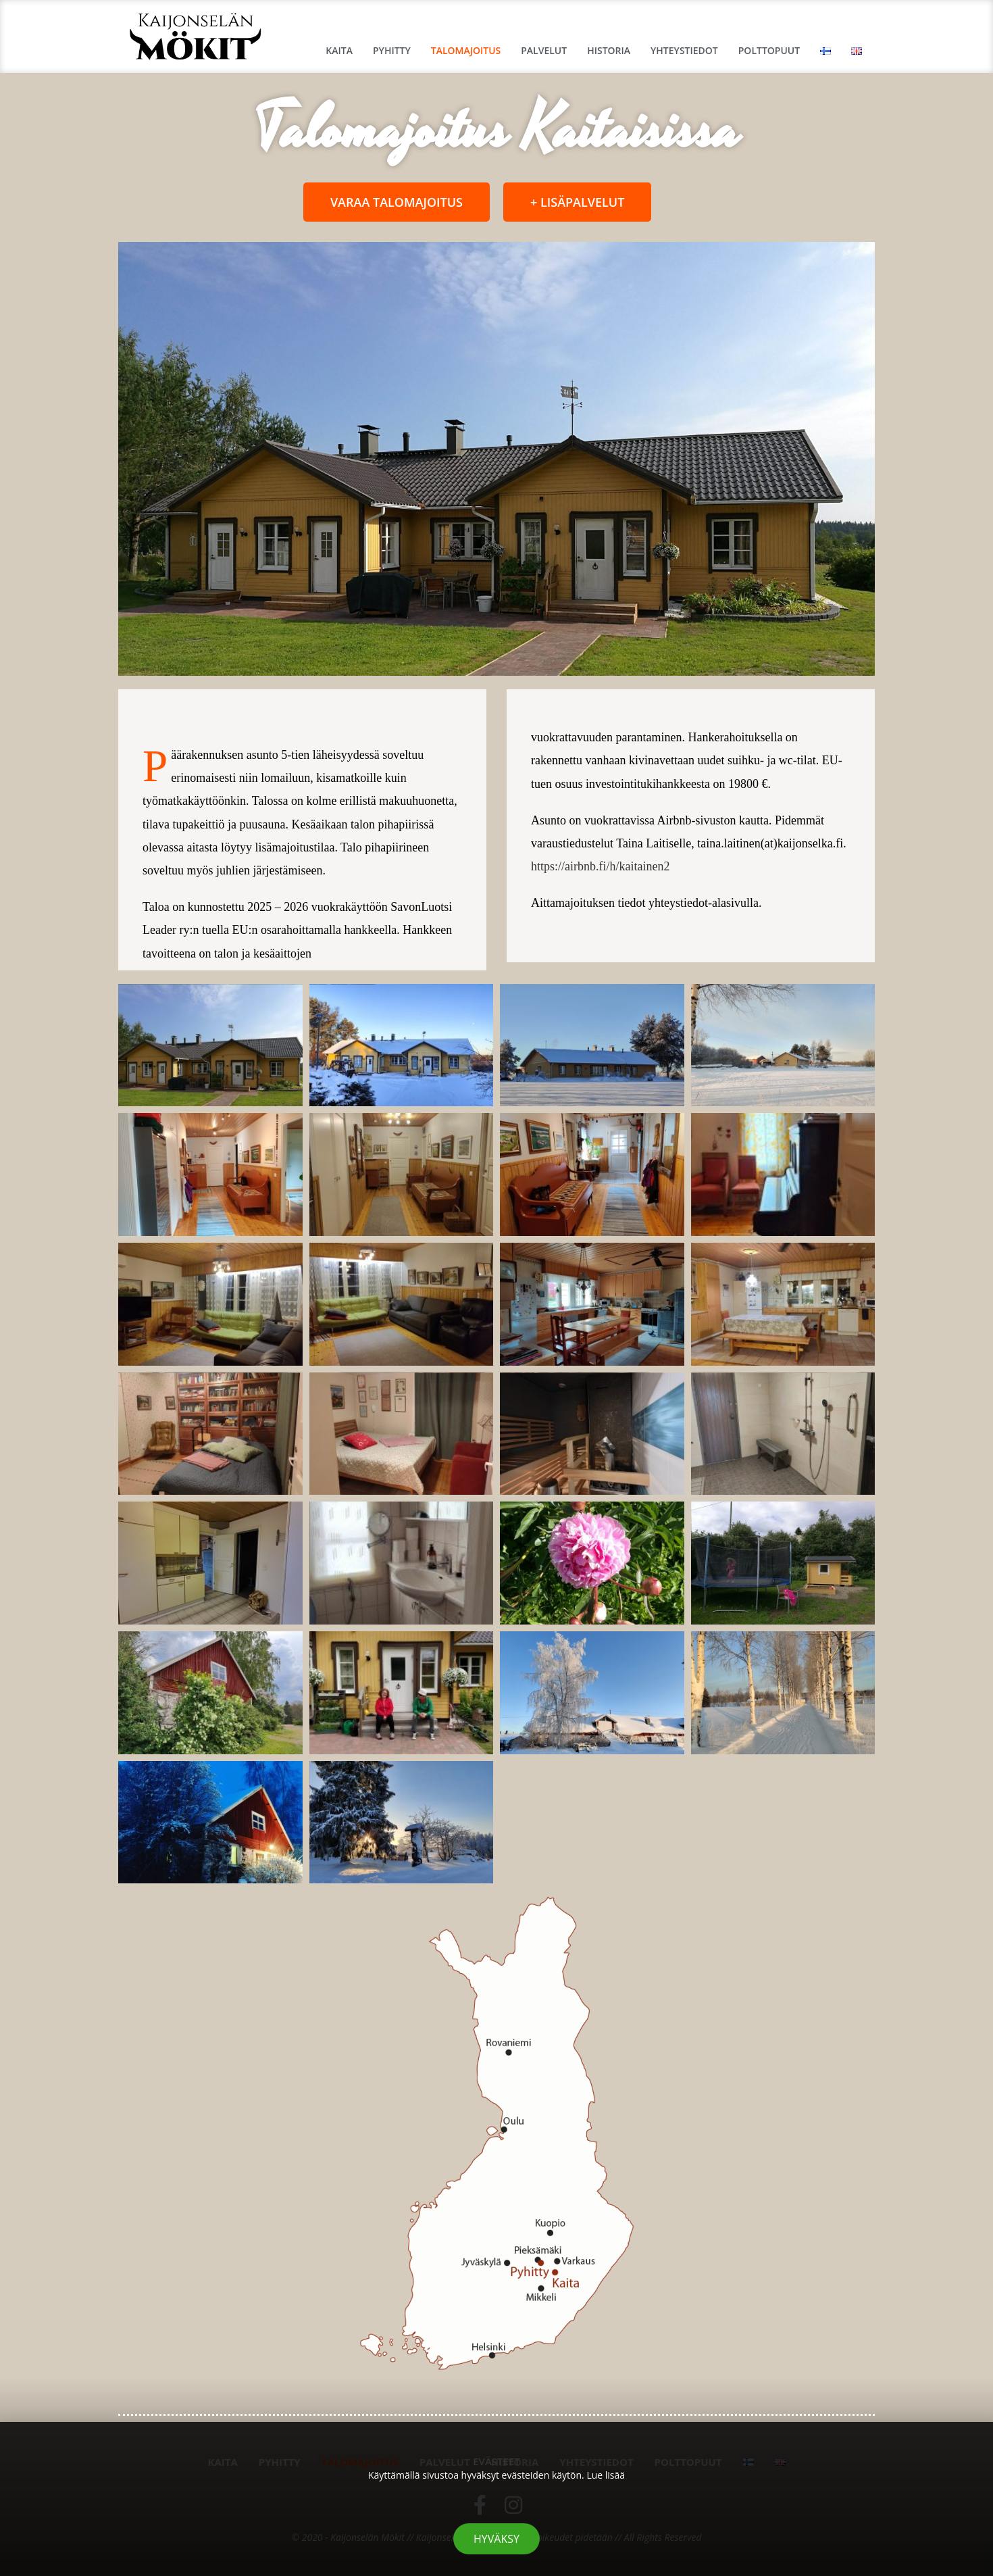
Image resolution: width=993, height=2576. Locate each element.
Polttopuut (769, 50)
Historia (608, 50)
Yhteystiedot (684, 50)
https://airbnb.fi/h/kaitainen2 (600, 866)
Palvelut (544, 50)
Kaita (339, 50)
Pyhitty (392, 50)
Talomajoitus (466, 50)
